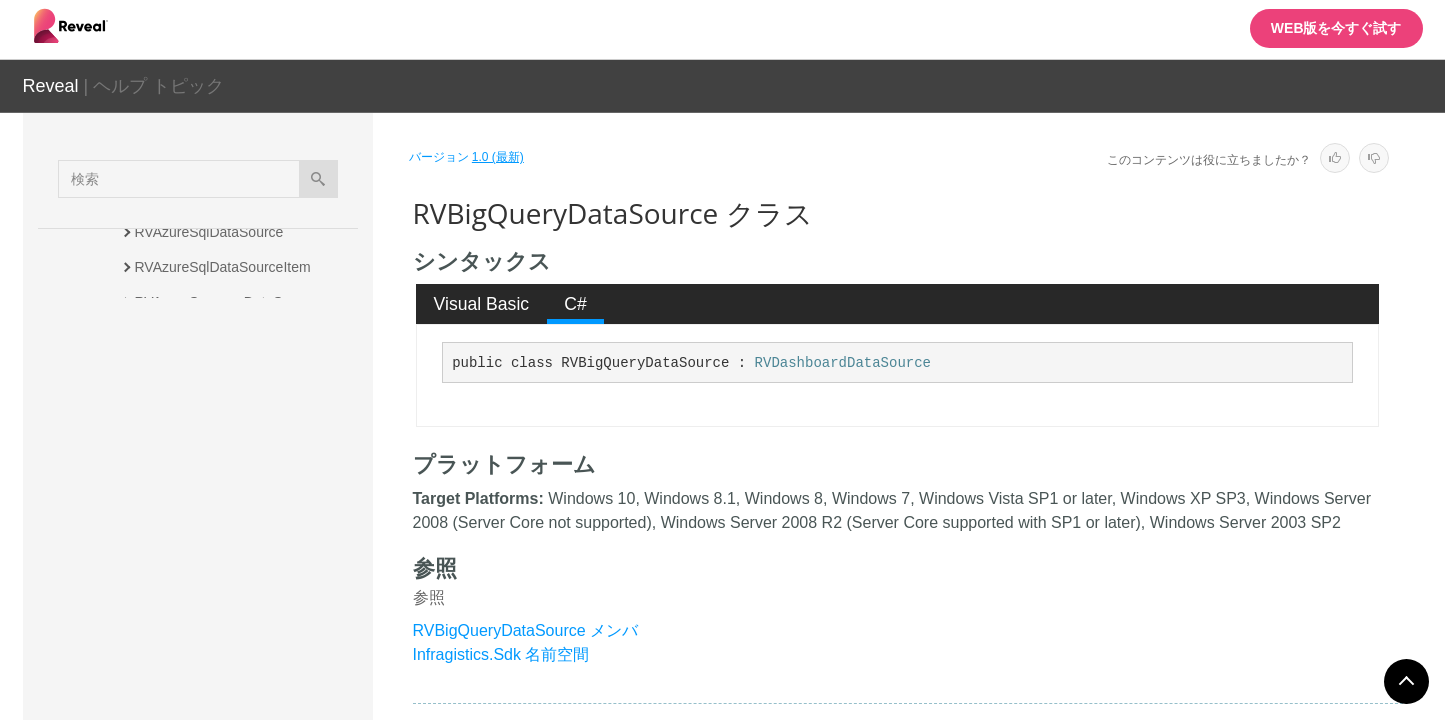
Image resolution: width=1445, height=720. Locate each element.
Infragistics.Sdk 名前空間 (501, 654)
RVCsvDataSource (193, 672)
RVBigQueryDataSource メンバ (526, 630)
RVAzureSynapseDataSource (226, 302)
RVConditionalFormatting (213, 637)
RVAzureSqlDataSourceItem (223, 267)
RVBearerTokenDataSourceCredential (251, 452)
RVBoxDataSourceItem (207, 602)
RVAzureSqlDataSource (209, 232)
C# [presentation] (575, 304)
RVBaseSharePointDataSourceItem (246, 407)
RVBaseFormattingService (217, 372)
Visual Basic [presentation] (482, 304)
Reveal (51, 86)
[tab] (481, 304)
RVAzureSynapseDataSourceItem (240, 337)
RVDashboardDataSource (843, 363)
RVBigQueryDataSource (215, 497)
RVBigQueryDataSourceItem (224, 532)
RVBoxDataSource (193, 567)
